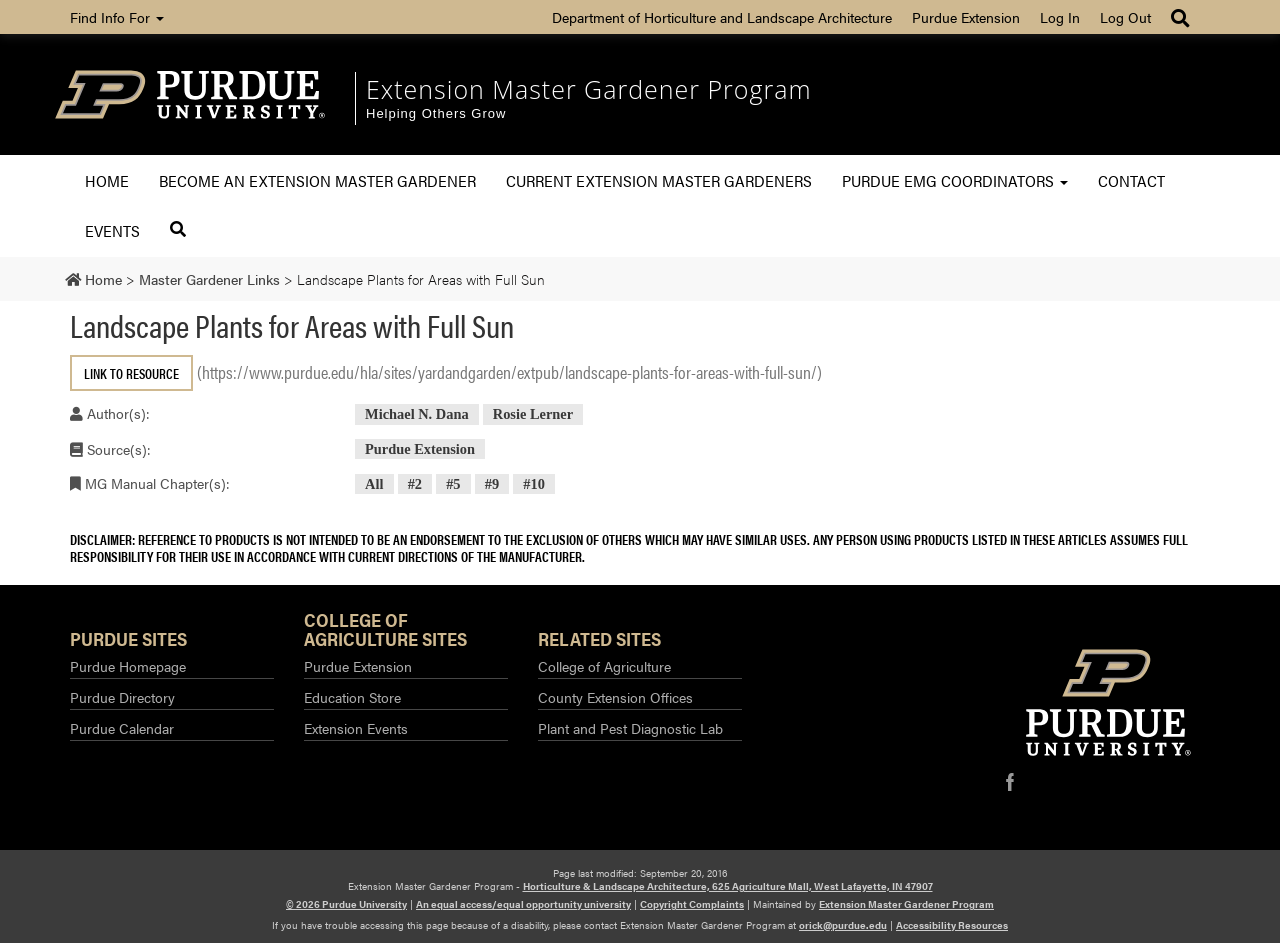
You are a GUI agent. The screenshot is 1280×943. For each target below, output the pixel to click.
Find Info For (117, 17)
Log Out (1125, 17)
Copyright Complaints (692, 904)
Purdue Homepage (128, 666)
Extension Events (356, 728)
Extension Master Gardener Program (589, 89)
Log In (1060, 17)
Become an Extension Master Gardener (317, 180)
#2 (415, 484)
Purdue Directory (122, 697)
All (374, 484)
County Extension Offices (615, 697)
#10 (534, 484)
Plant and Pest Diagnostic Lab (630, 728)
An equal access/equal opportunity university (523, 904)
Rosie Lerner (533, 414)
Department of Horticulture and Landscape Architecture (722, 17)
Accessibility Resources (952, 925)
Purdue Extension (966, 17)
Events (112, 230)
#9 (492, 484)
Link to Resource (131, 373)
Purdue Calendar (122, 728)
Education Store (352, 697)
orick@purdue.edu (843, 925)
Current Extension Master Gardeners (659, 180)
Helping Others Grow (436, 113)
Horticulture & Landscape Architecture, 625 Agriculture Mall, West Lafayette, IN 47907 (728, 886)
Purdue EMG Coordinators (955, 180)
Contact (1131, 180)
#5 (453, 484)
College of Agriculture (604, 666)
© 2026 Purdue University (346, 904)
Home (107, 180)
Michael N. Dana (417, 414)
